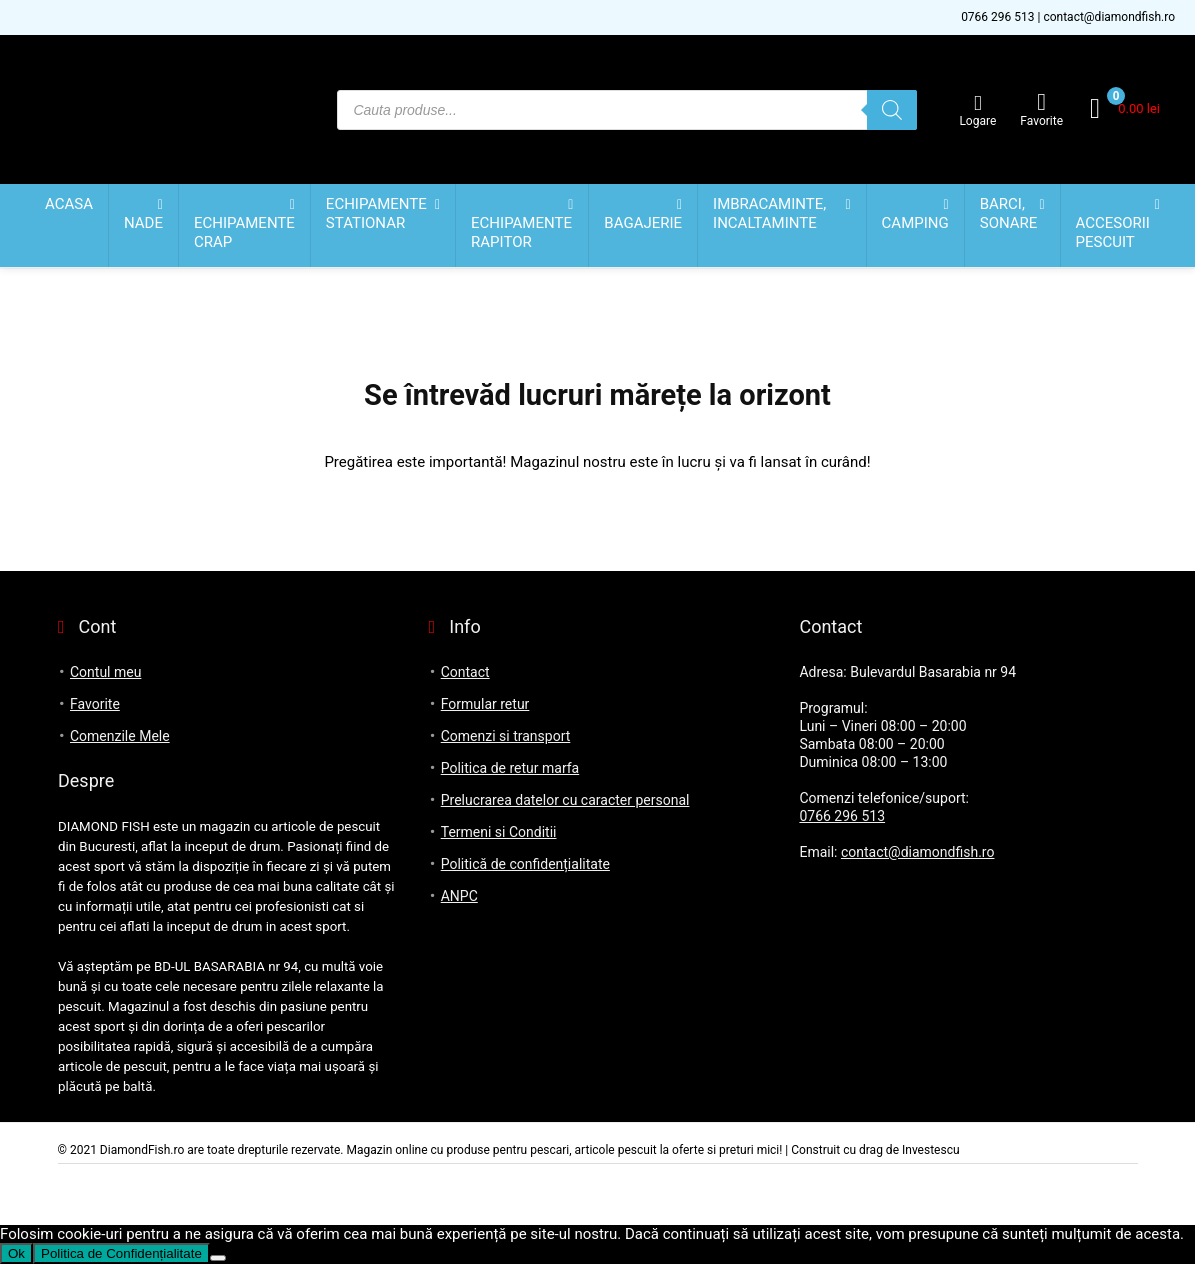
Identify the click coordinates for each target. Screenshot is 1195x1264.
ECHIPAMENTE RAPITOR (521, 232)
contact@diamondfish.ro (1109, 17)
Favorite (95, 704)
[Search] (892, 110)
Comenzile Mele (120, 736)
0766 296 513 (997, 17)
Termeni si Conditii (499, 832)
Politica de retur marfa (510, 768)
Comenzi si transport (506, 736)
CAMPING (915, 223)
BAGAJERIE (643, 223)
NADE (143, 223)
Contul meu (105, 672)
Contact (465, 672)
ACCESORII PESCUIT (1113, 232)
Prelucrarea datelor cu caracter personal (565, 800)
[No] (218, 1258)
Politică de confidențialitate (525, 864)
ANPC (459, 896)
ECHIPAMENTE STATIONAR (376, 213)
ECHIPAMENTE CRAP (244, 232)
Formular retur (485, 704)
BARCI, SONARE (1009, 213)
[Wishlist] (1041, 102)
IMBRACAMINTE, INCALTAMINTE (769, 213)
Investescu (931, 1150)
